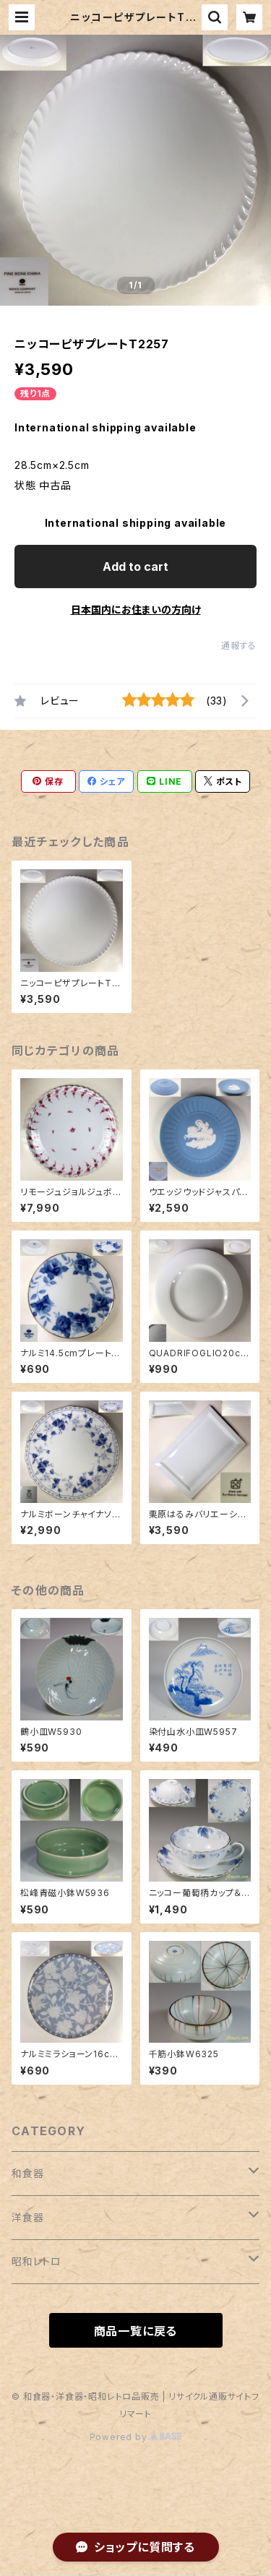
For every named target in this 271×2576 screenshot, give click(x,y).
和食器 (27, 2173)
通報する (239, 645)
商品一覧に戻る (136, 2331)
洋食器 (27, 2217)
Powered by (136, 2436)
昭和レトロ (36, 2261)
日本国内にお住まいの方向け (136, 609)
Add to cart (135, 566)
